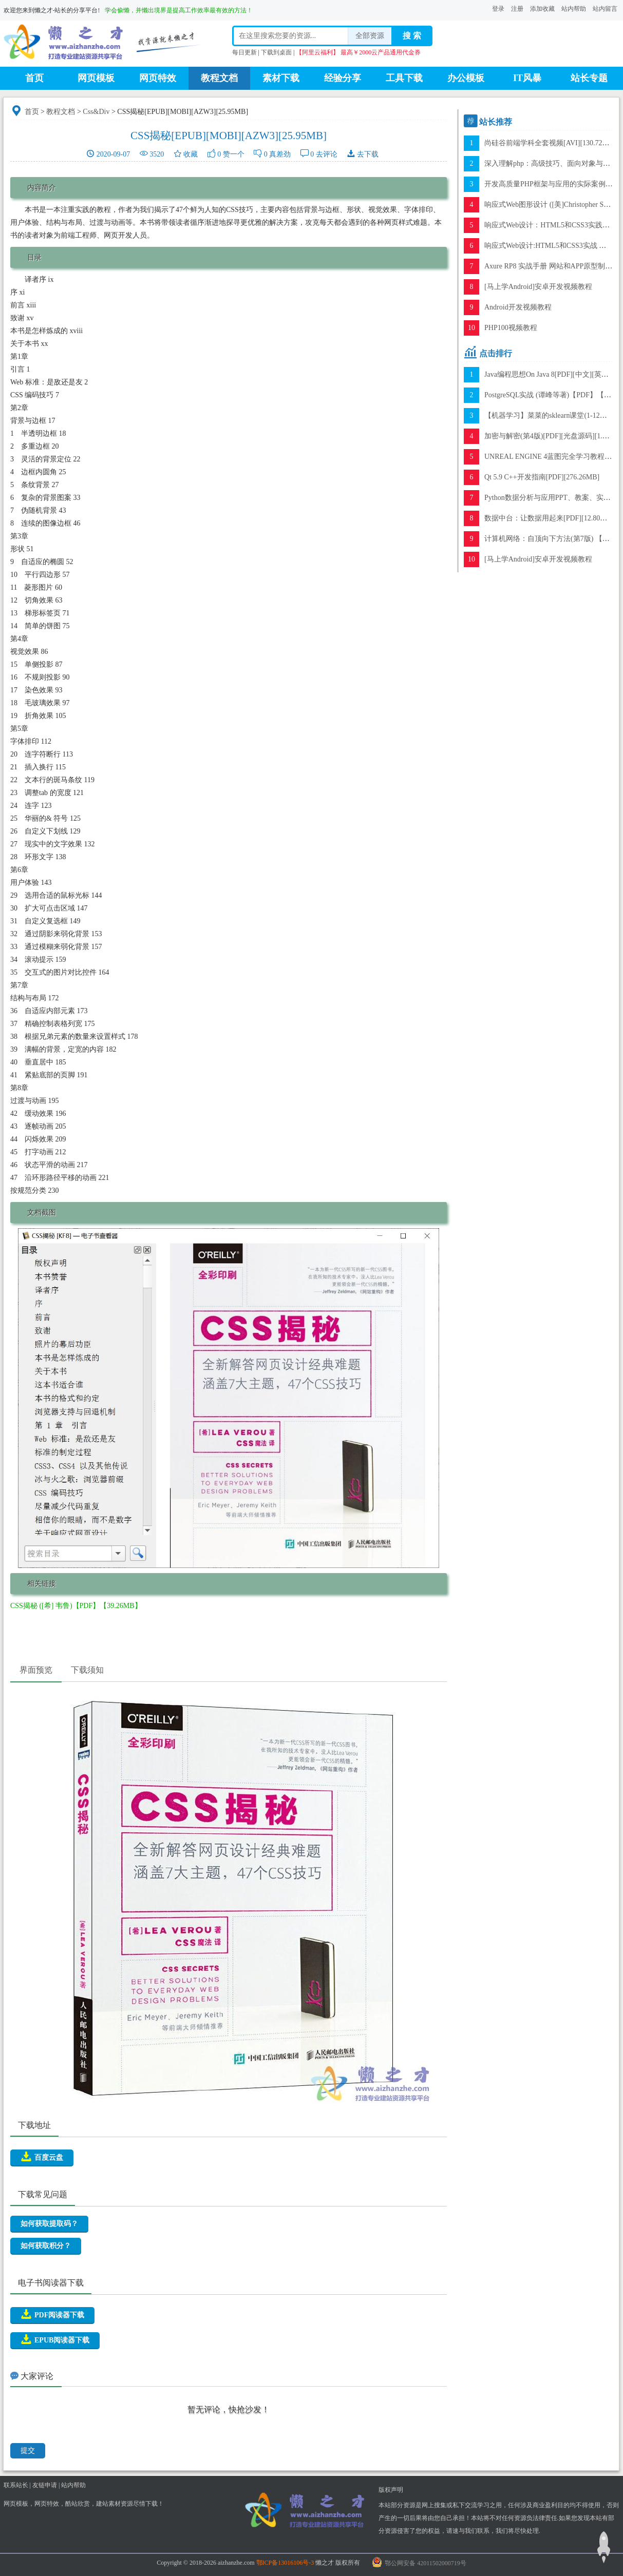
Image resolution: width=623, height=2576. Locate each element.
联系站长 (16, 2485)
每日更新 (244, 52)
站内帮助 (573, 8)
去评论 (326, 154)
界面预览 (36, 1669)
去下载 (368, 154)
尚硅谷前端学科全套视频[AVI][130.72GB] (549, 143)
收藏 (190, 154)
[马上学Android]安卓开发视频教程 (538, 286)
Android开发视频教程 (518, 307)
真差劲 (280, 154)
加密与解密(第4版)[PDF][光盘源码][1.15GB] (553, 436)
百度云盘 (42, 2156)
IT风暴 (527, 78)
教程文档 (219, 78)
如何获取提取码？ (49, 2224)
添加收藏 (542, 8)
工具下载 (404, 78)
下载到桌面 (276, 52)
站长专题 (589, 78)
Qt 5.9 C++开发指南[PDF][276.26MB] (541, 477)
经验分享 (342, 78)
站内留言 (605, 8)
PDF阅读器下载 (52, 2314)
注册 (517, 8)
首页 (34, 78)
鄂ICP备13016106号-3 (285, 2562)
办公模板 (465, 78)
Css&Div (96, 111)
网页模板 (96, 78)
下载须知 (87, 1669)
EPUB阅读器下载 (55, 2339)
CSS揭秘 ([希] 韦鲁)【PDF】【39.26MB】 (76, 1606)
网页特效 (157, 78)
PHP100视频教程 (510, 328)
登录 (498, 8)
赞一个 (233, 154)
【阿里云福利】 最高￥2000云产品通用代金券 (358, 52)
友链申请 (44, 2485)
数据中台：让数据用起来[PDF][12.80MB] (549, 518)
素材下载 (280, 78)
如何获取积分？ (46, 2246)
